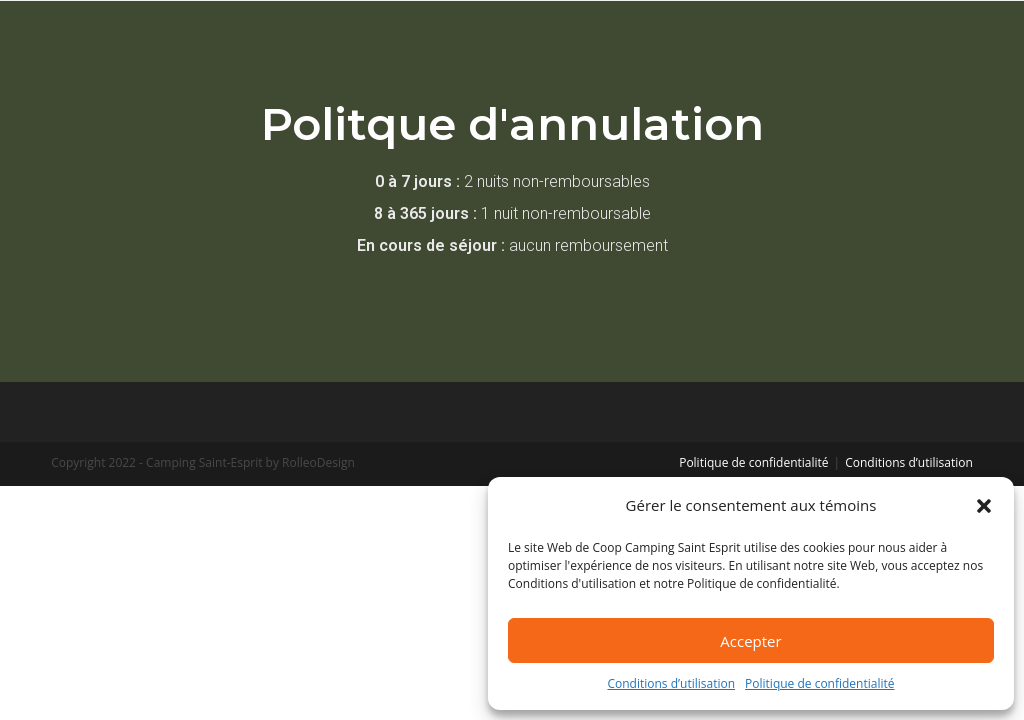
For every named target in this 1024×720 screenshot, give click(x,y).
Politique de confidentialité (819, 683)
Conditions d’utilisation (671, 683)
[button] (984, 506)
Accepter (750, 641)
